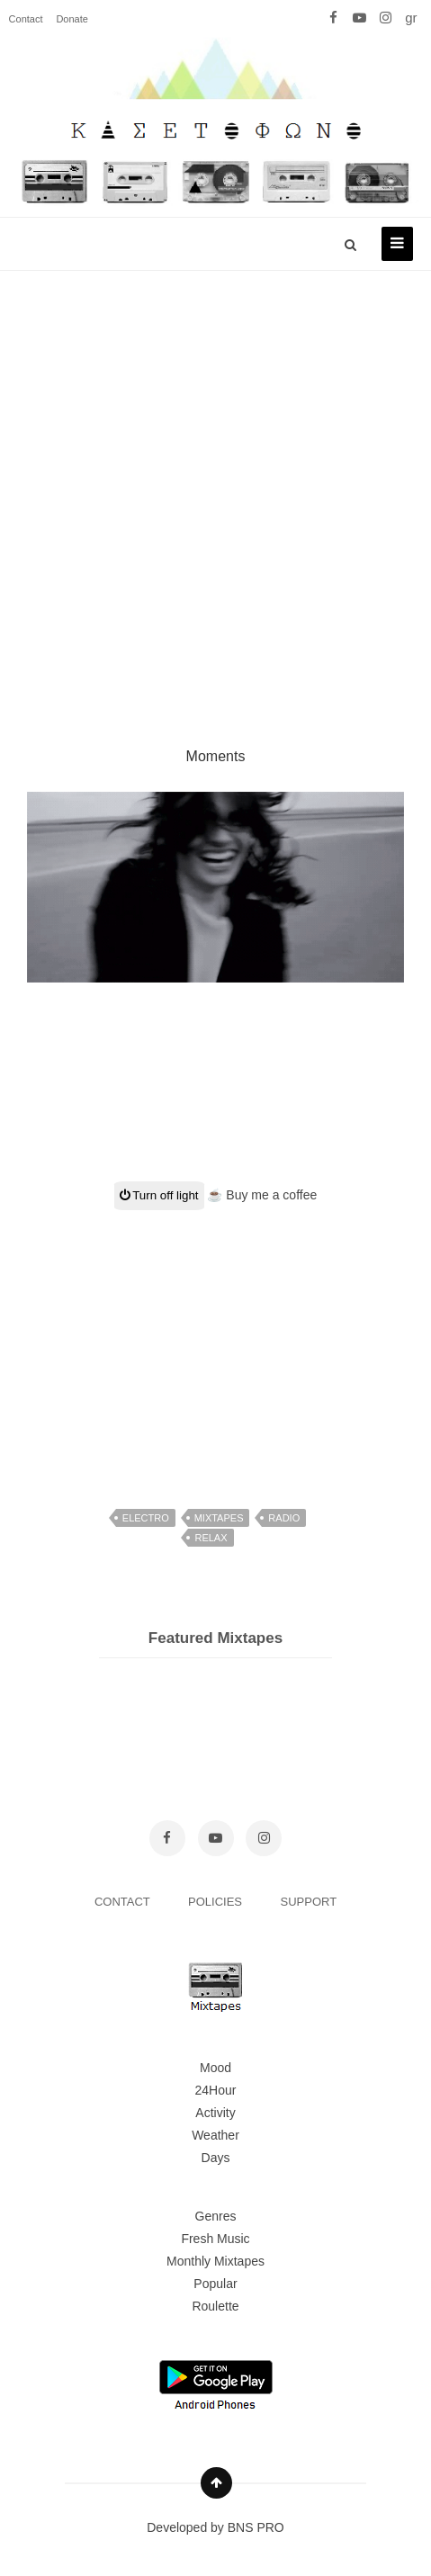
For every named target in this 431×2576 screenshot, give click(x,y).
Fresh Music (215, 2238)
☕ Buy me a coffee (262, 1195)
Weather (215, 2135)
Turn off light (159, 1195)
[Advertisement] (215, 487)
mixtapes (219, 1517)
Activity (215, 2112)
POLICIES (217, 1901)
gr (411, 17)
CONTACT (123, 1901)
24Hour (216, 2090)
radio (284, 1517)
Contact (26, 18)
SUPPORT (309, 1901)
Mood (215, 2067)
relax (210, 1537)
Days (216, 2157)
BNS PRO (256, 2527)
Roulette (215, 2306)
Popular (215, 2283)
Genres (216, 2216)
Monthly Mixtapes (215, 2261)
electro (145, 1517)
